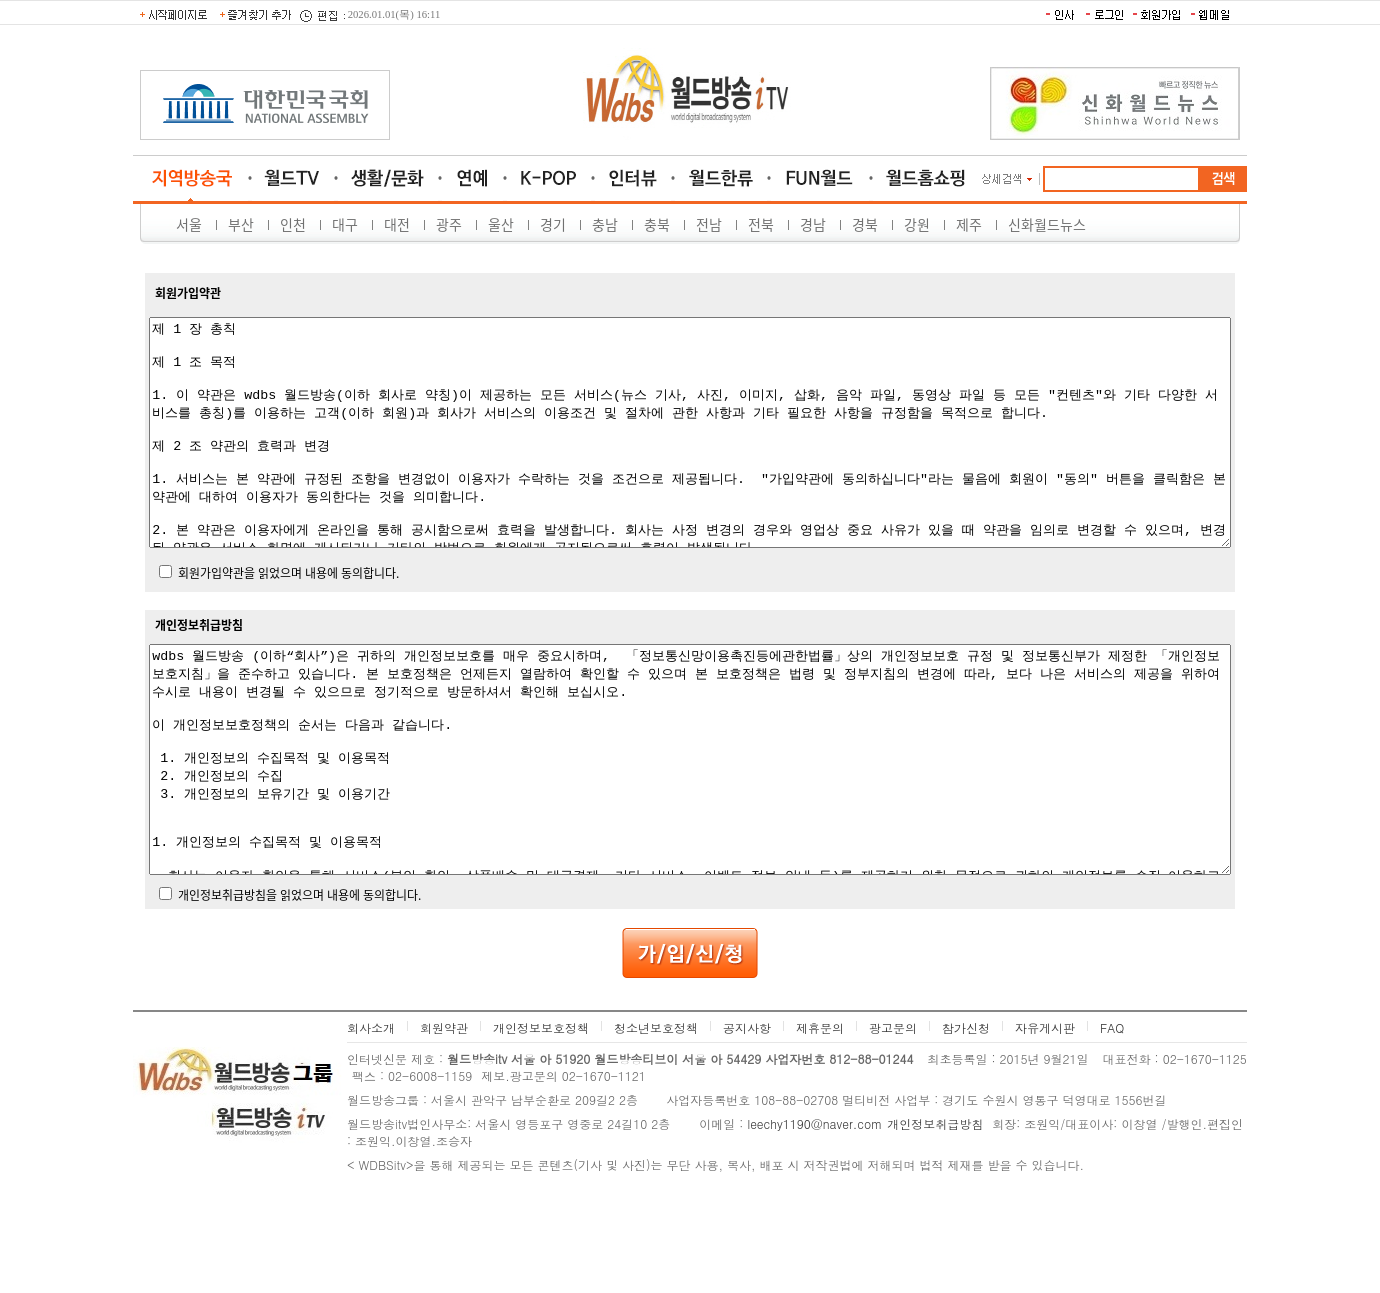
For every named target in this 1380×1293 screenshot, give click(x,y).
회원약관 (444, 1117)
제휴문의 (820, 1117)
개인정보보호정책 (541, 1117)
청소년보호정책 (656, 1117)
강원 (917, 224)
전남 (709, 224)
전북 (761, 224)
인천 (293, 224)
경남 (813, 224)
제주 (969, 224)
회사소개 (371, 1117)
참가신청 (966, 1117)
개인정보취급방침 (935, 1213)
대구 (345, 224)
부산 (241, 224)
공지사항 (747, 1117)
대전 (397, 224)
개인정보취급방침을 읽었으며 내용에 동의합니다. (299, 985)
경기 (553, 224)
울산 (501, 224)
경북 (865, 224)
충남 (605, 224)
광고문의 (893, 1117)
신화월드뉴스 (1047, 224)
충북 (657, 224)
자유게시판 (1045, 1117)
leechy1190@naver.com (814, 1213)
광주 (449, 224)
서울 (189, 224)
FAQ (1112, 1117)
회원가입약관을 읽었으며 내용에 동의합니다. (288, 618)
